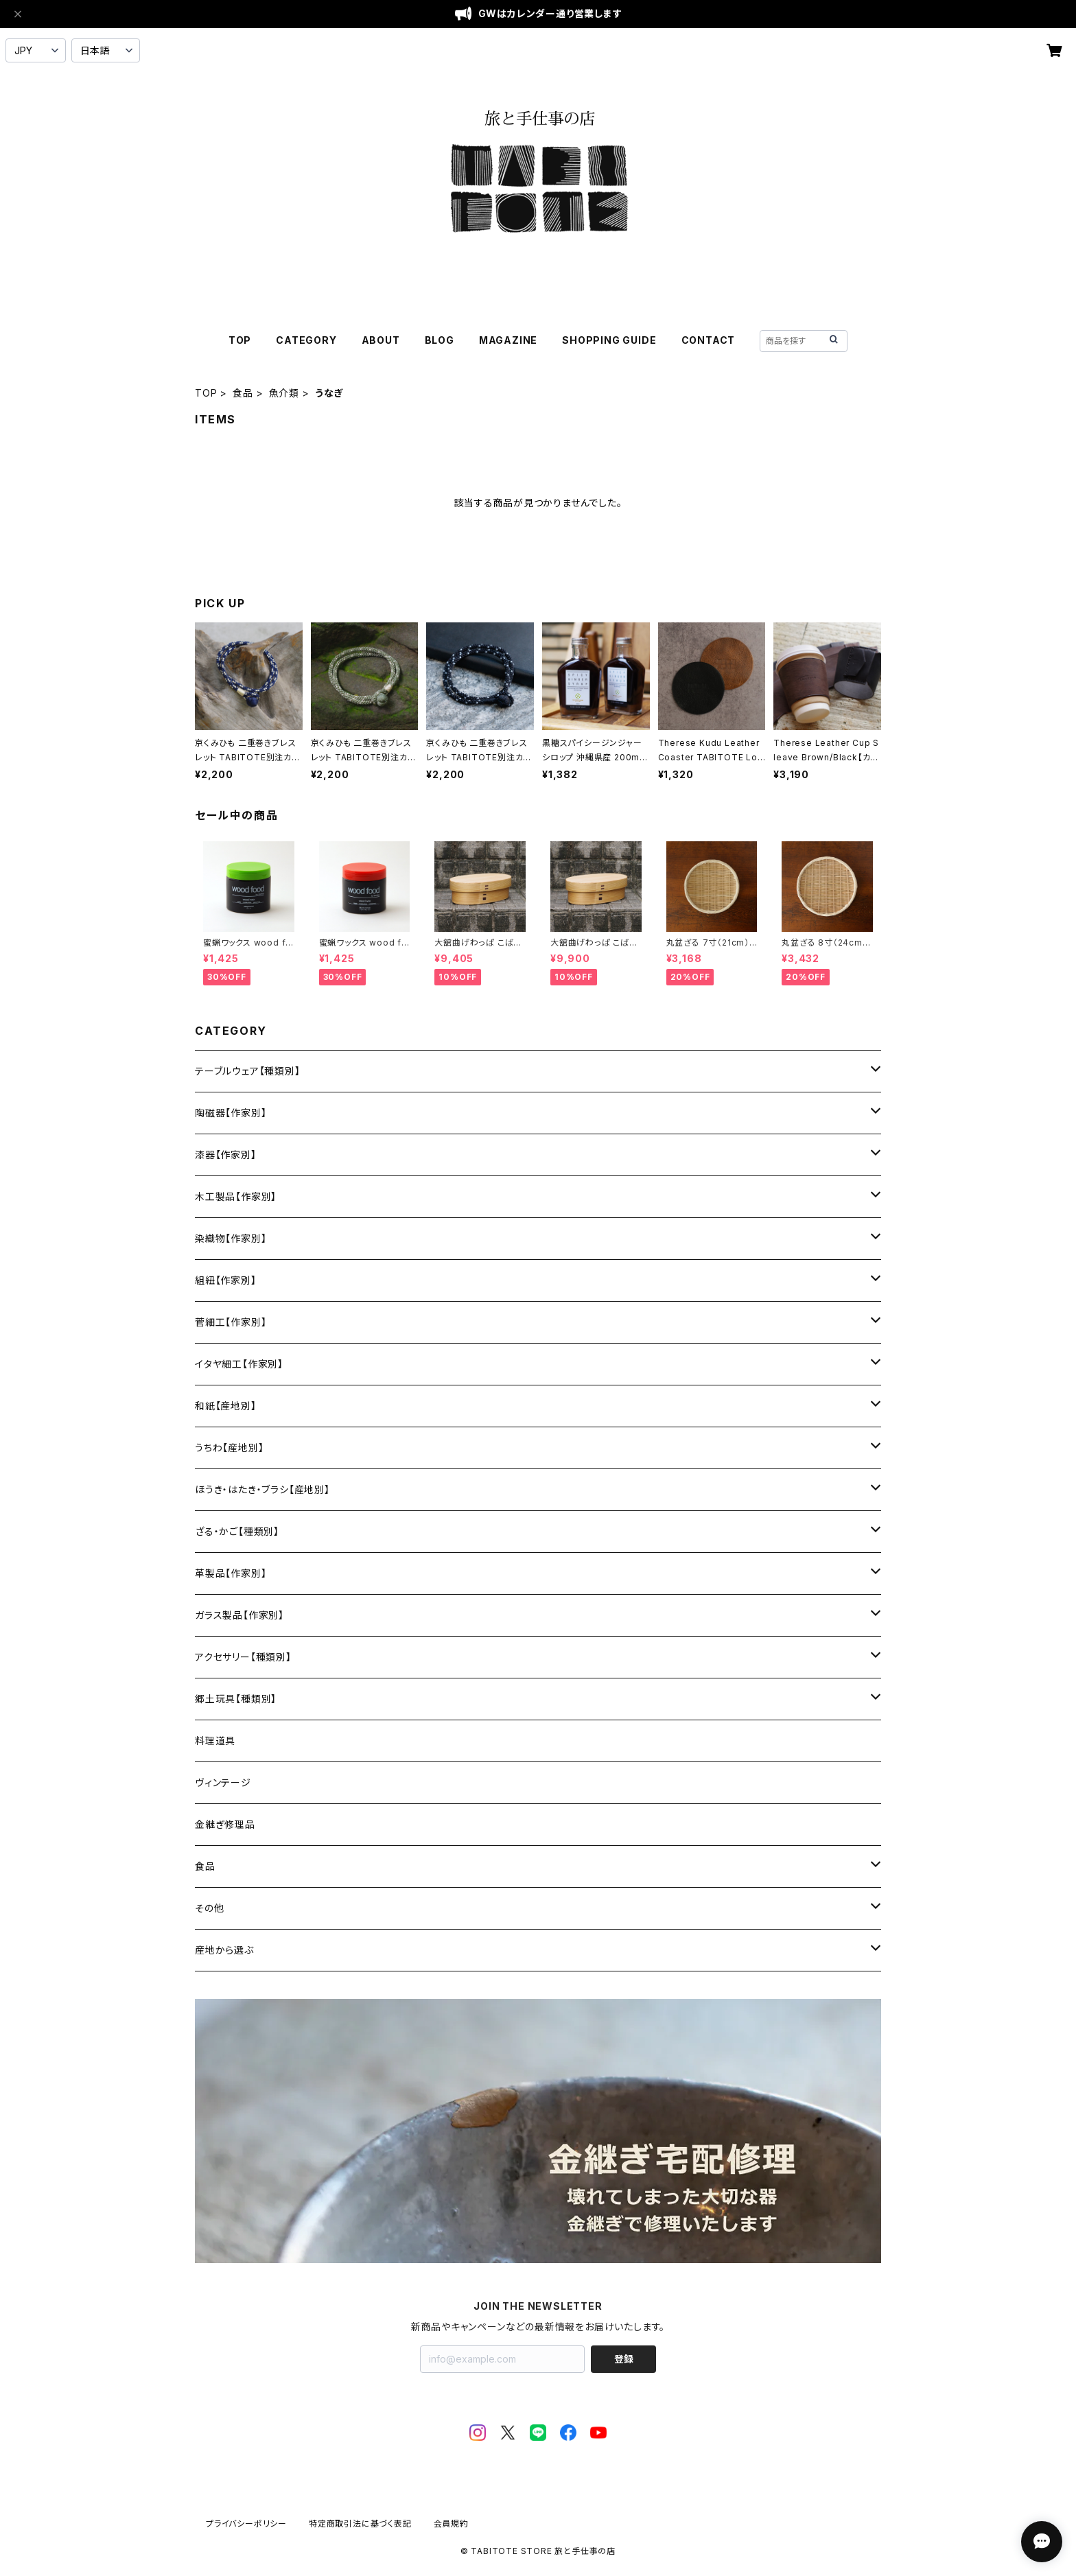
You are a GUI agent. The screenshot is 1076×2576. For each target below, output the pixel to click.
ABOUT (381, 340)
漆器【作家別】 (226, 1154)
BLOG (439, 340)
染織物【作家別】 (230, 1238)
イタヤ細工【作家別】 (239, 1364)
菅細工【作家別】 (230, 1322)
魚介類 (284, 393)
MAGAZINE (508, 340)
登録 (623, 2359)
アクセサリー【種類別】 (243, 1657)
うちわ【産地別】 (229, 1447)
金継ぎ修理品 (225, 1824)
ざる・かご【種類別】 (237, 1531)
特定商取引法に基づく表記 (360, 2523)
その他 (209, 1908)
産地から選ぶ (224, 1950)
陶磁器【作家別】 (230, 1113)
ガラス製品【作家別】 (239, 1615)
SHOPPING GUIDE (609, 340)
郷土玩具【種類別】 (236, 1699)
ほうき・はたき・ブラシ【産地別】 (262, 1489)
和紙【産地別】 (226, 1406)
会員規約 (451, 2523)
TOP (240, 340)
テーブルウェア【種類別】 (248, 1071)
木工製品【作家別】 (236, 1196)
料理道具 (215, 1740)
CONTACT (708, 340)
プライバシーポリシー (246, 2523)
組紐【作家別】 (226, 1280)
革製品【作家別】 (230, 1573)
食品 (243, 393)
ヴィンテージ (223, 1782)
